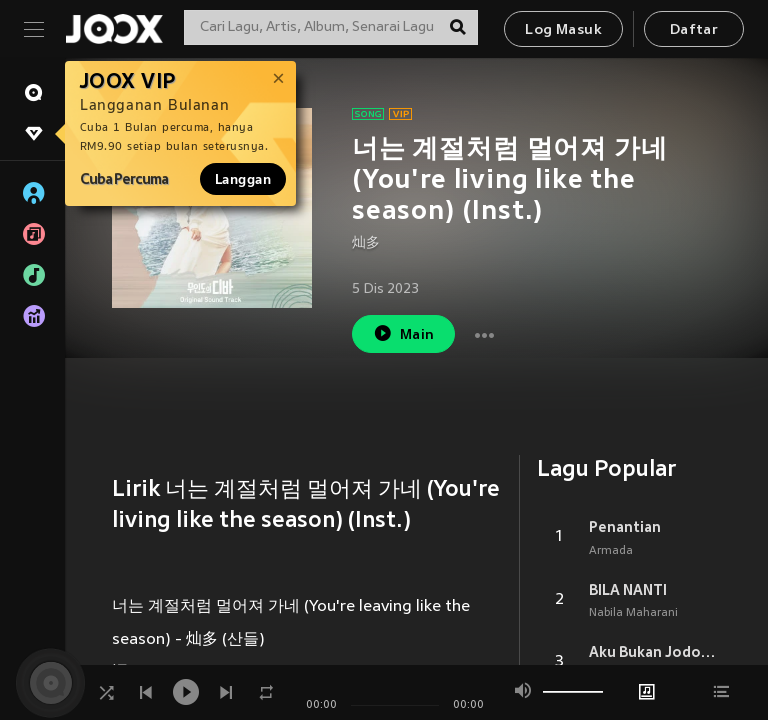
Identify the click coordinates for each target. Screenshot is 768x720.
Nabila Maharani (633, 613)
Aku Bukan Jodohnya (655, 652)
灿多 (366, 243)
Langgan (243, 179)
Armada (611, 551)
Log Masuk (563, 30)
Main (403, 333)
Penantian (625, 527)
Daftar (694, 30)
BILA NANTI (628, 590)
